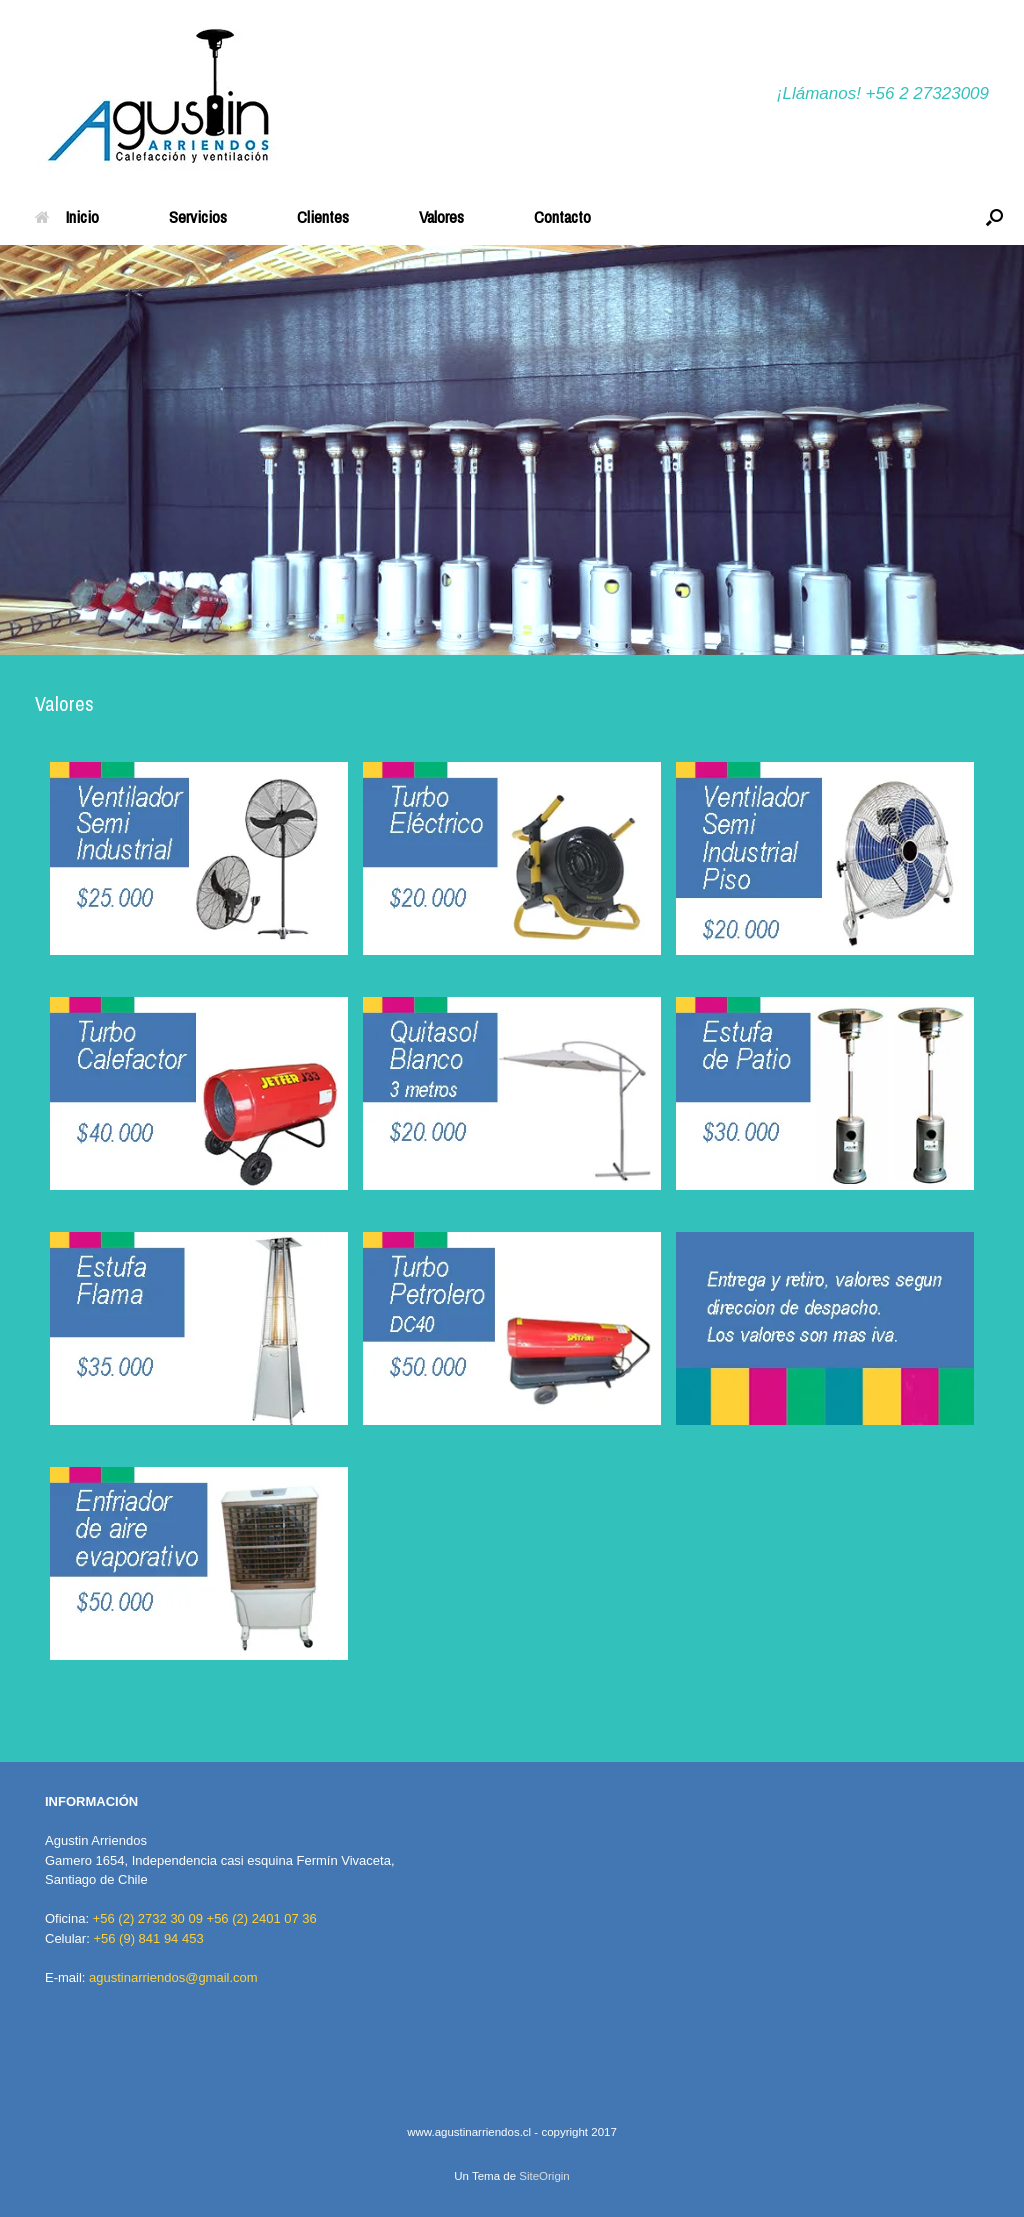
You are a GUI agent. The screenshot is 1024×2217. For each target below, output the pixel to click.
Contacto (562, 216)
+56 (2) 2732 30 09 (148, 1918)
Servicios (198, 216)
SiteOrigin (544, 2176)
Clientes (323, 216)
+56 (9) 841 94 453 (148, 1938)
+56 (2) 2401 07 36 (262, 1918)
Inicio (67, 216)
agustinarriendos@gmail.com (173, 1977)
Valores (441, 216)
